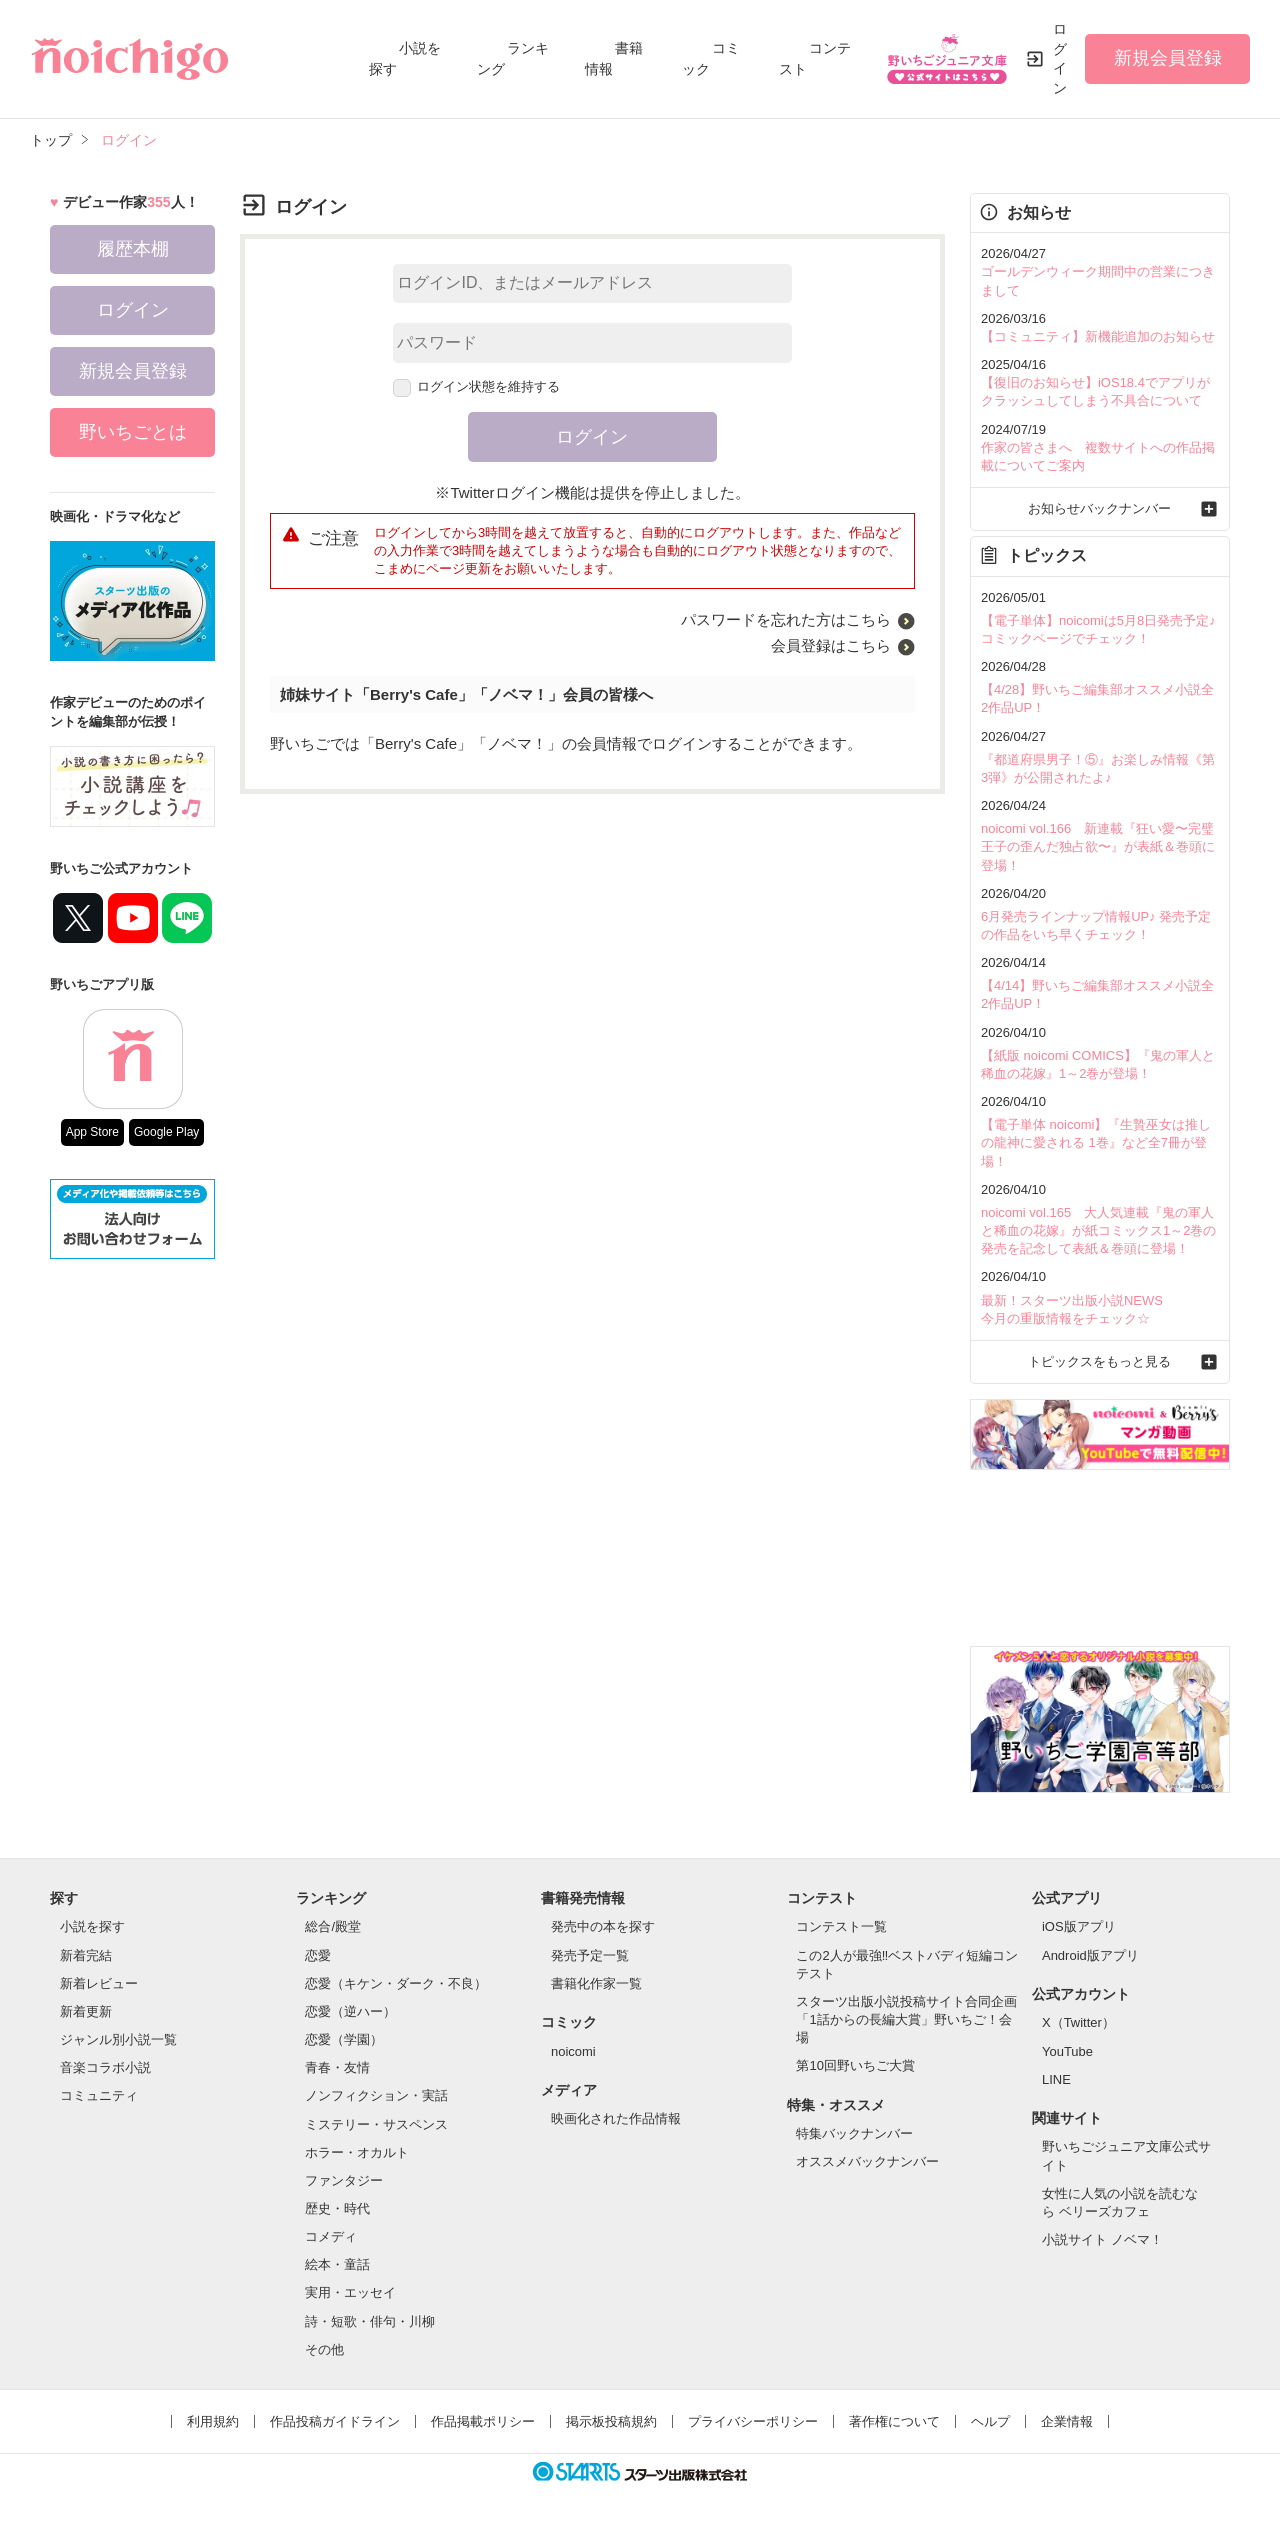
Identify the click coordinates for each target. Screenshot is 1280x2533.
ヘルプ (990, 2421)
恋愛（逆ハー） (350, 2011)
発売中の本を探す (603, 1926)
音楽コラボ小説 (105, 2067)
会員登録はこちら (831, 645)
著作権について (894, 2421)
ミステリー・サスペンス (376, 2124)
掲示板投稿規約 (611, 2421)
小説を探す (92, 1926)
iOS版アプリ (1079, 1926)
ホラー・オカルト (357, 2152)
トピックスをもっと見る (1099, 1361)
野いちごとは (133, 432)
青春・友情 (337, 2067)
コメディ (331, 2236)
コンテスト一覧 (841, 1926)
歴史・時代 (337, 2208)
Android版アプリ (1090, 1955)
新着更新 (86, 2011)
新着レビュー (99, 1983)
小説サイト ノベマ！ (1102, 2239)
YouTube (1067, 2051)
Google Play (166, 1132)
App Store (92, 1132)
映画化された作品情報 (616, 2118)
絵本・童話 (337, 2264)
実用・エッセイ (350, 2292)
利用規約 (213, 2421)
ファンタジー (344, 2180)
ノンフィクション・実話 (376, 2095)
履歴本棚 (133, 249)
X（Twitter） (1078, 2022)
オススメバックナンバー (867, 2161)
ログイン (1060, 58)
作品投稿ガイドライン (335, 2421)
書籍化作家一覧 (596, 1983)
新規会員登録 (1168, 58)
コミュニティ (99, 2095)
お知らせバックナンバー (1099, 508)
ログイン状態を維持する (477, 386)
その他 (324, 2349)
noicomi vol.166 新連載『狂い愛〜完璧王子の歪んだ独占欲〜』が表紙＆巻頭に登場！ (1098, 846)
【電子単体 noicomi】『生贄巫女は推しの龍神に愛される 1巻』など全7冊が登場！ (1096, 1142)
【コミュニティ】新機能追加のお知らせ (1098, 336)
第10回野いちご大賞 (855, 2065)
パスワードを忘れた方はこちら (786, 619)
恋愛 (318, 1955)
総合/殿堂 (333, 1926)
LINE (1056, 2079)
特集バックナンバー (854, 2133)
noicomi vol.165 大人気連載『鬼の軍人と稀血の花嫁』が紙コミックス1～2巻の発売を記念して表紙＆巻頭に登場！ (1098, 1230)
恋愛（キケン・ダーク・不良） (396, 1983)
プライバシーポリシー (753, 2421)
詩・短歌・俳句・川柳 (370, 2321)
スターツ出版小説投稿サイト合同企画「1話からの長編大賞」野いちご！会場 (906, 2019)
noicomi (573, 2051)
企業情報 (1067, 2421)
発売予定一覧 (590, 1955)
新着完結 (86, 1955)
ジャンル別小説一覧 (118, 2039)
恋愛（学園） (344, 2039)
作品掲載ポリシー (483, 2421)
